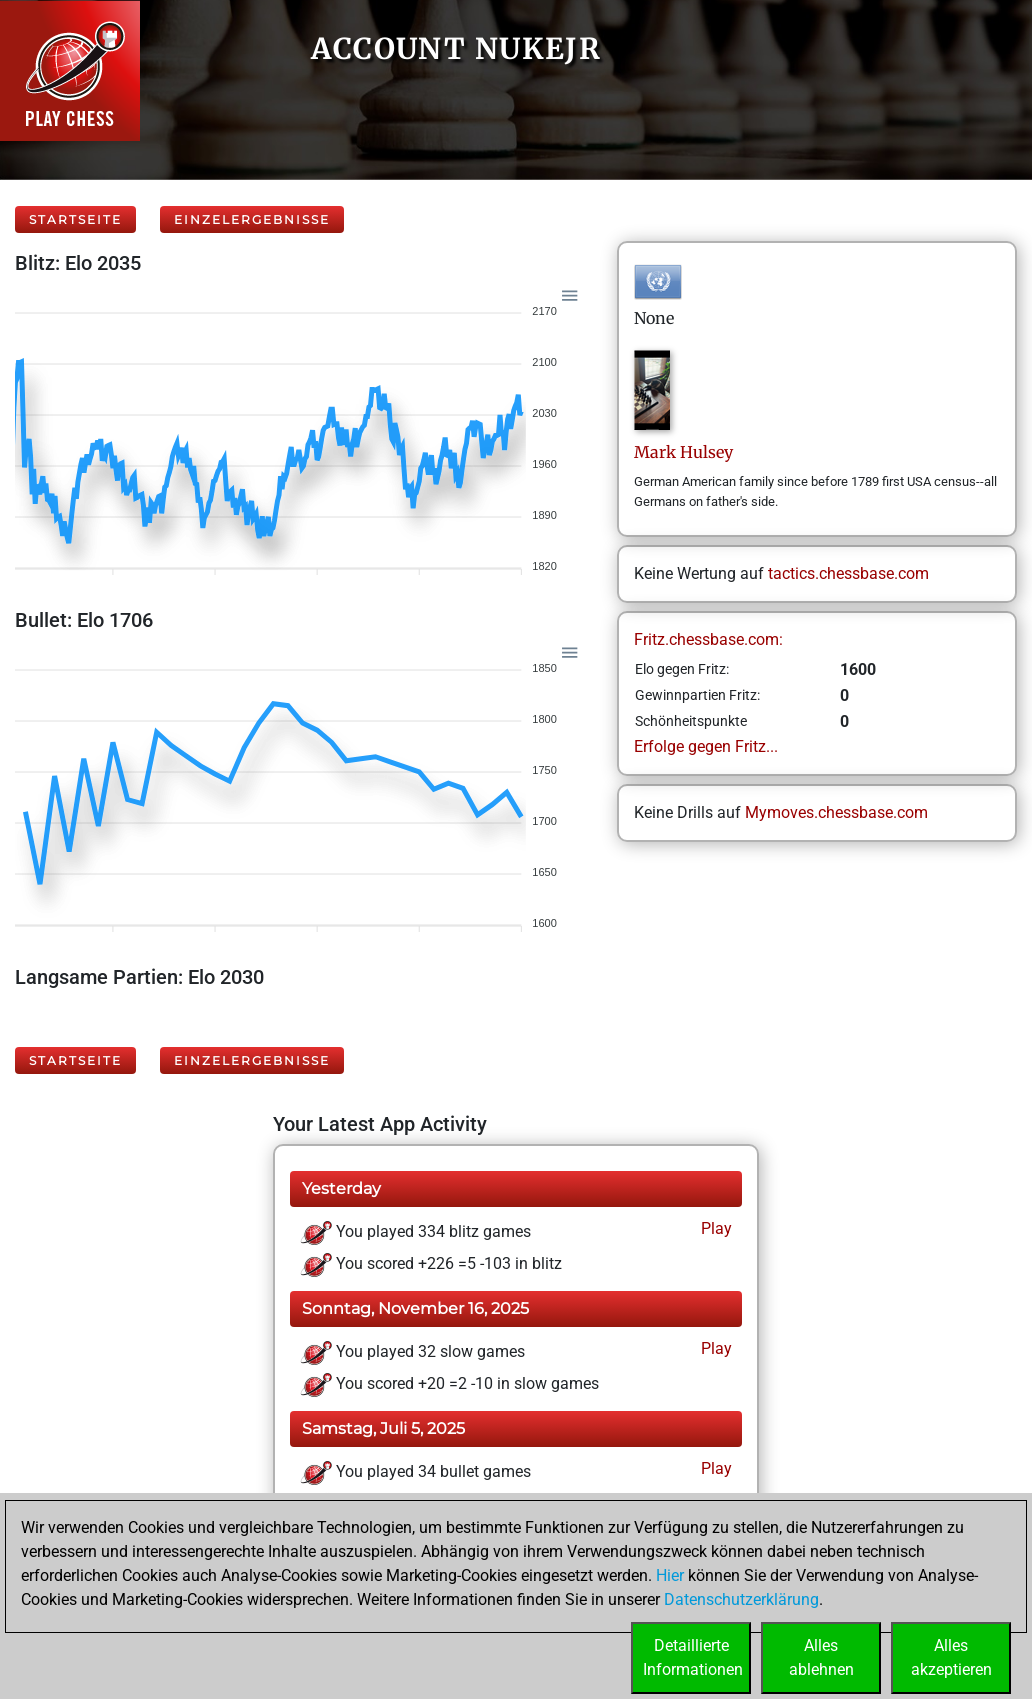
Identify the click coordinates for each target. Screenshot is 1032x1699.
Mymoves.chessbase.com (836, 812)
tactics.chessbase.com (848, 573)
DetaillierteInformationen (693, 1657)
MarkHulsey (683, 452)
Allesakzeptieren (951, 1657)
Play (714, 1228)
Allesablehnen (821, 1657)
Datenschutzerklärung (741, 1599)
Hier (670, 1575)
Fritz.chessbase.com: (708, 639)
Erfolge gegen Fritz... (706, 746)
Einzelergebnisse (252, 219)
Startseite (75, 219)
